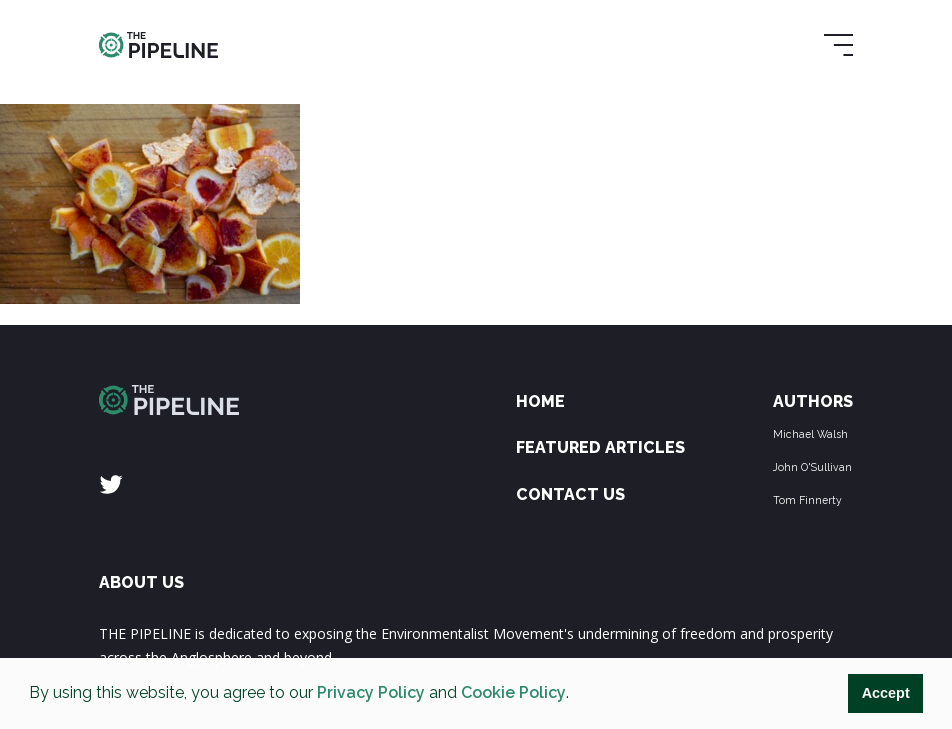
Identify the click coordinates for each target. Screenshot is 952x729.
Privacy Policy (371, 692)
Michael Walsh (810, 434)
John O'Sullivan (812, 467)
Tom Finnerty (807, 500)
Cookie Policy (513, 692)
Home (540, 401)
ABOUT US (141, 582)
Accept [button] (886, 693)
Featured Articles (600, 447)
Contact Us (570, 494)
